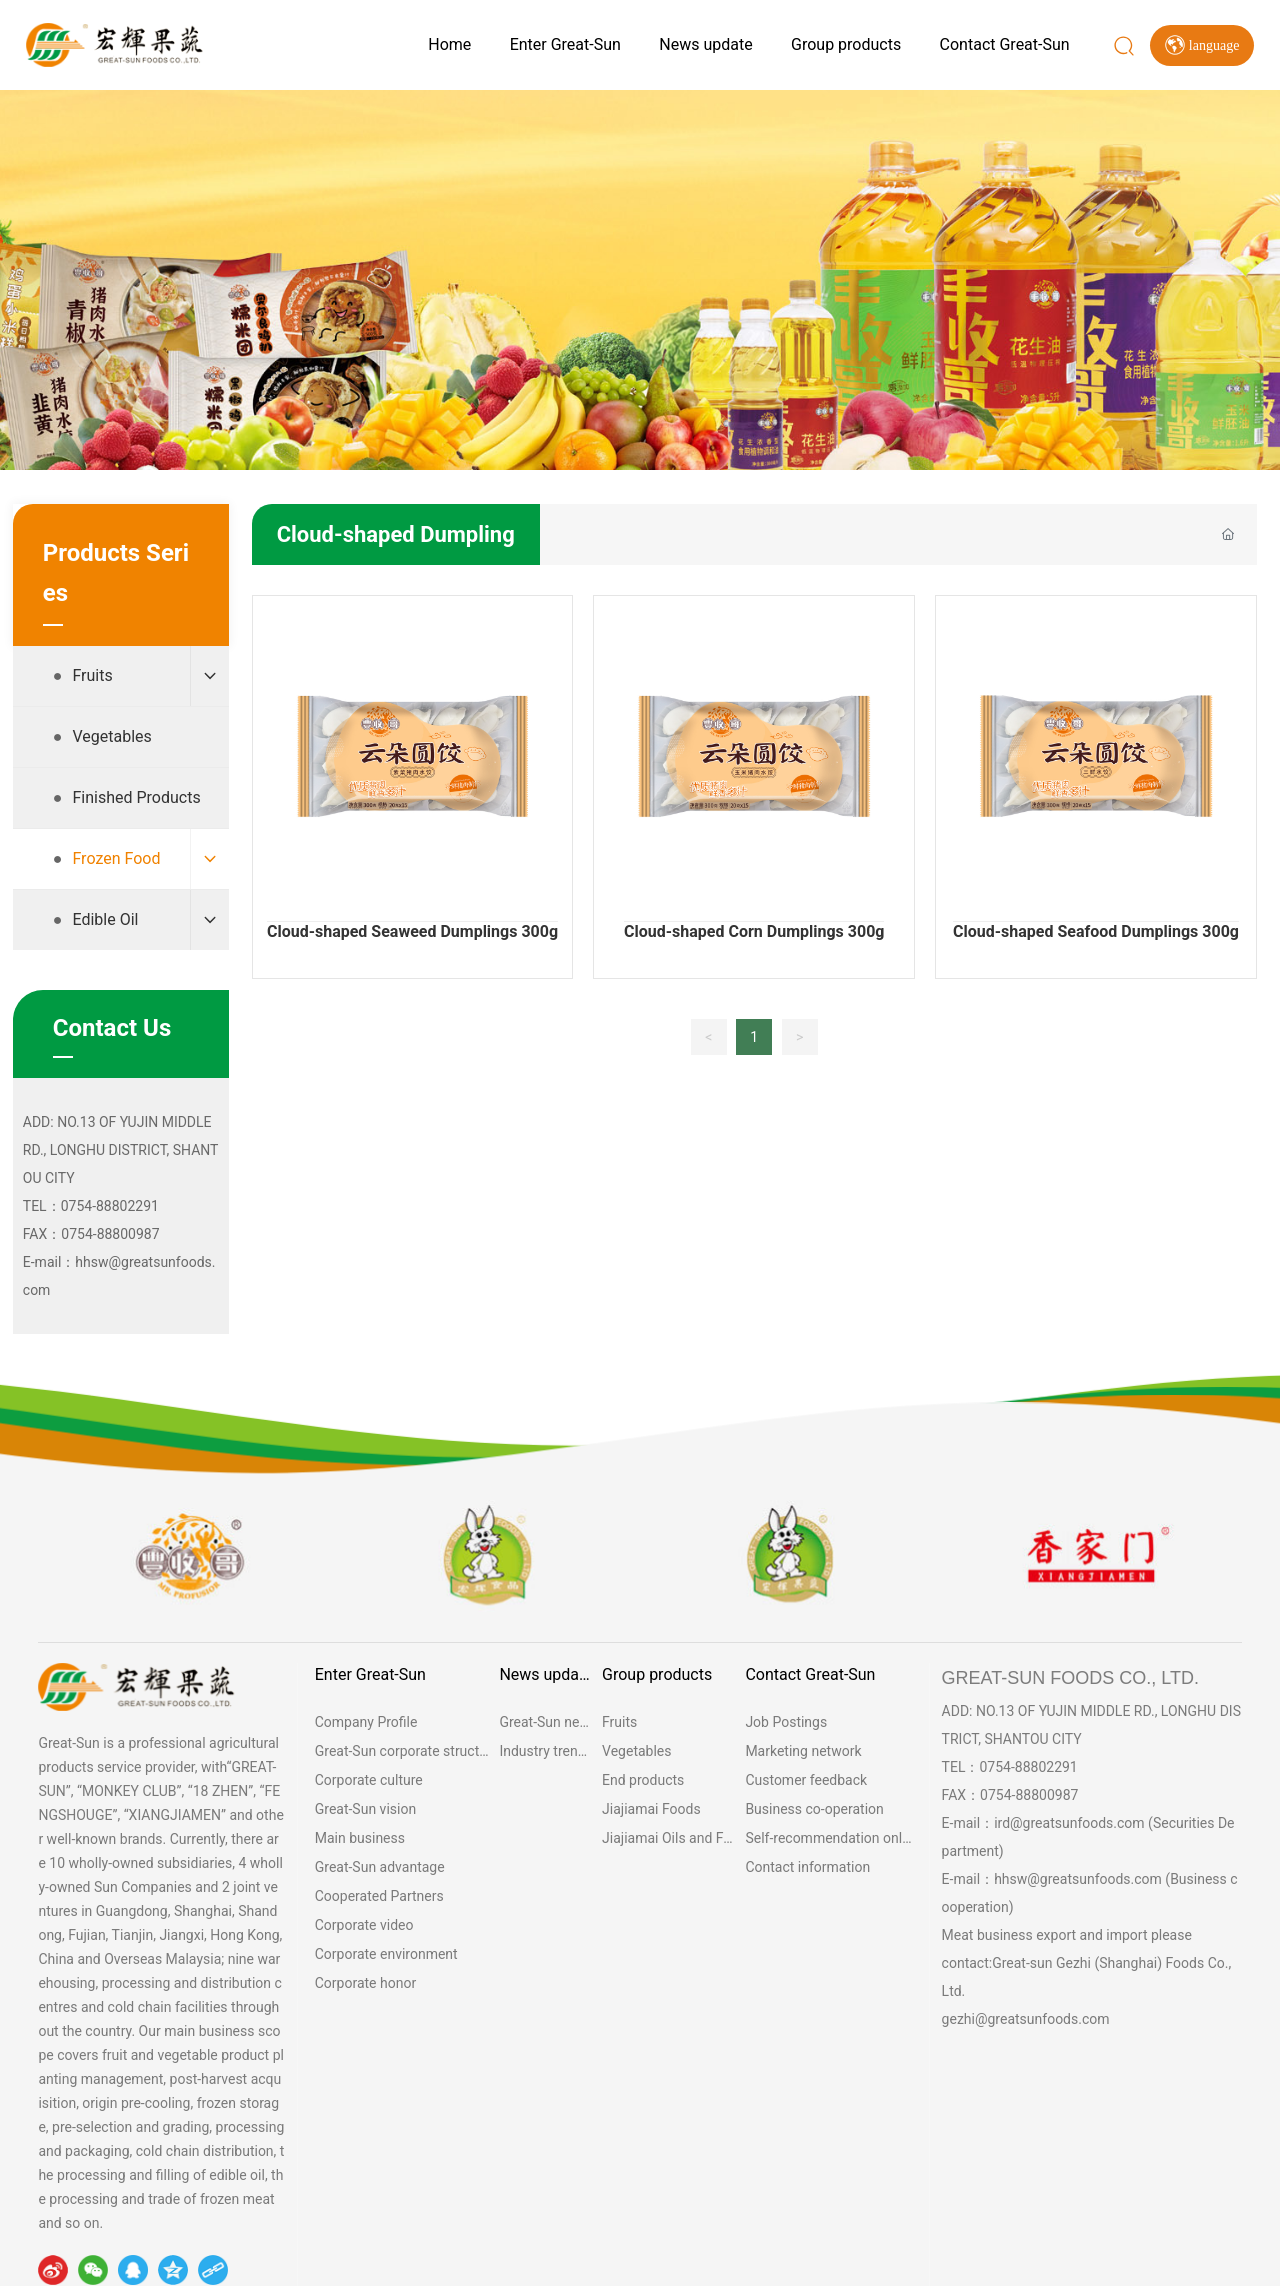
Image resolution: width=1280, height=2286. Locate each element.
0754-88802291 (1028, 1767)
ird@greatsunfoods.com (1069, 1823)
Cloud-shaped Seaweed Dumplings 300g (412, 931)
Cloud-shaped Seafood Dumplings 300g (1096, 931)
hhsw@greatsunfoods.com (1078, 1879)
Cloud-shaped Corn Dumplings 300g (754, 931)
